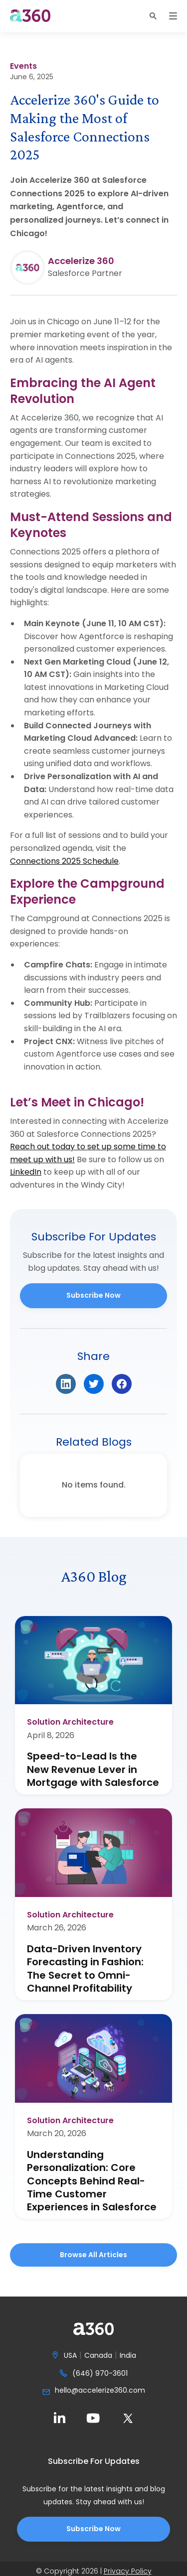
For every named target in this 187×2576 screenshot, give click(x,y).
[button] (153, 15)
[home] (30, 15)
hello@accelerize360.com (100, 2391)
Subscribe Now (93, 1295)
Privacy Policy (128, 2571)
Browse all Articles (93, 2255)
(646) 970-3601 (100, 2374)
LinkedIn (25, 1172)
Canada (98, 2356)
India (128, 2356)
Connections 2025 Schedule (64, 861)
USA (70, 2356)
